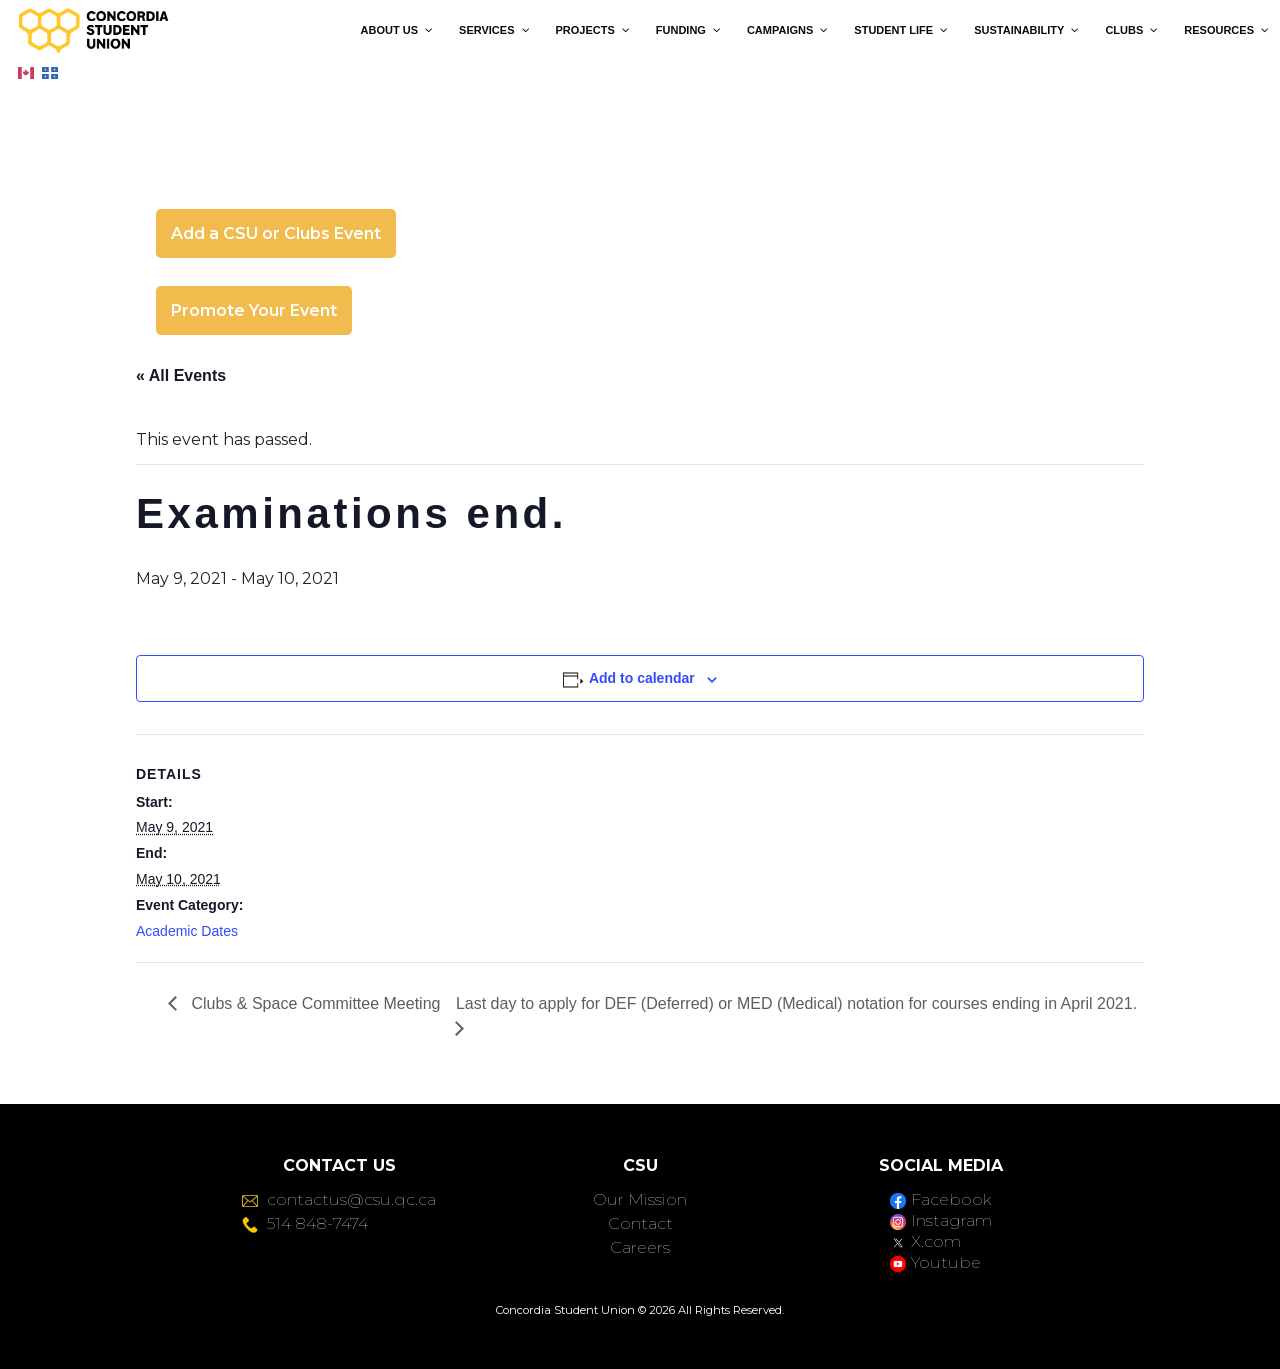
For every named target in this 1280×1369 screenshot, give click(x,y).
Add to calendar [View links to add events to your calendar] (642, 678)
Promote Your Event (254, 310)
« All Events (181, 375)
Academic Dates (187, 931)
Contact (640, 1223)
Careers (640, 1247)
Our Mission (640, 1199)
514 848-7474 (305, 1223)
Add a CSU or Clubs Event (276, 233)
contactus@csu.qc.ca (339, 1199)
